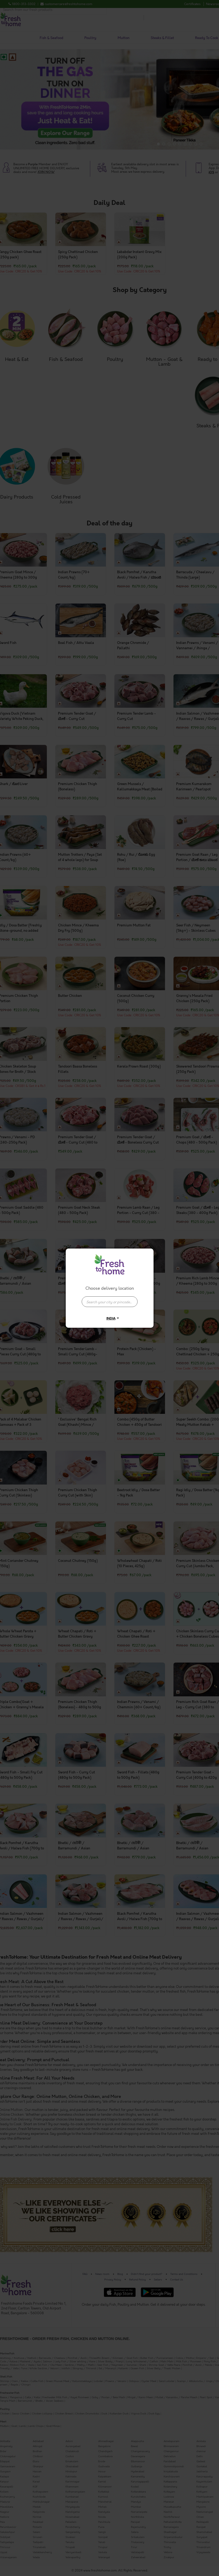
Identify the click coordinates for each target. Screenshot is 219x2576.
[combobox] (110, 1299)
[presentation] (110, 1301)
